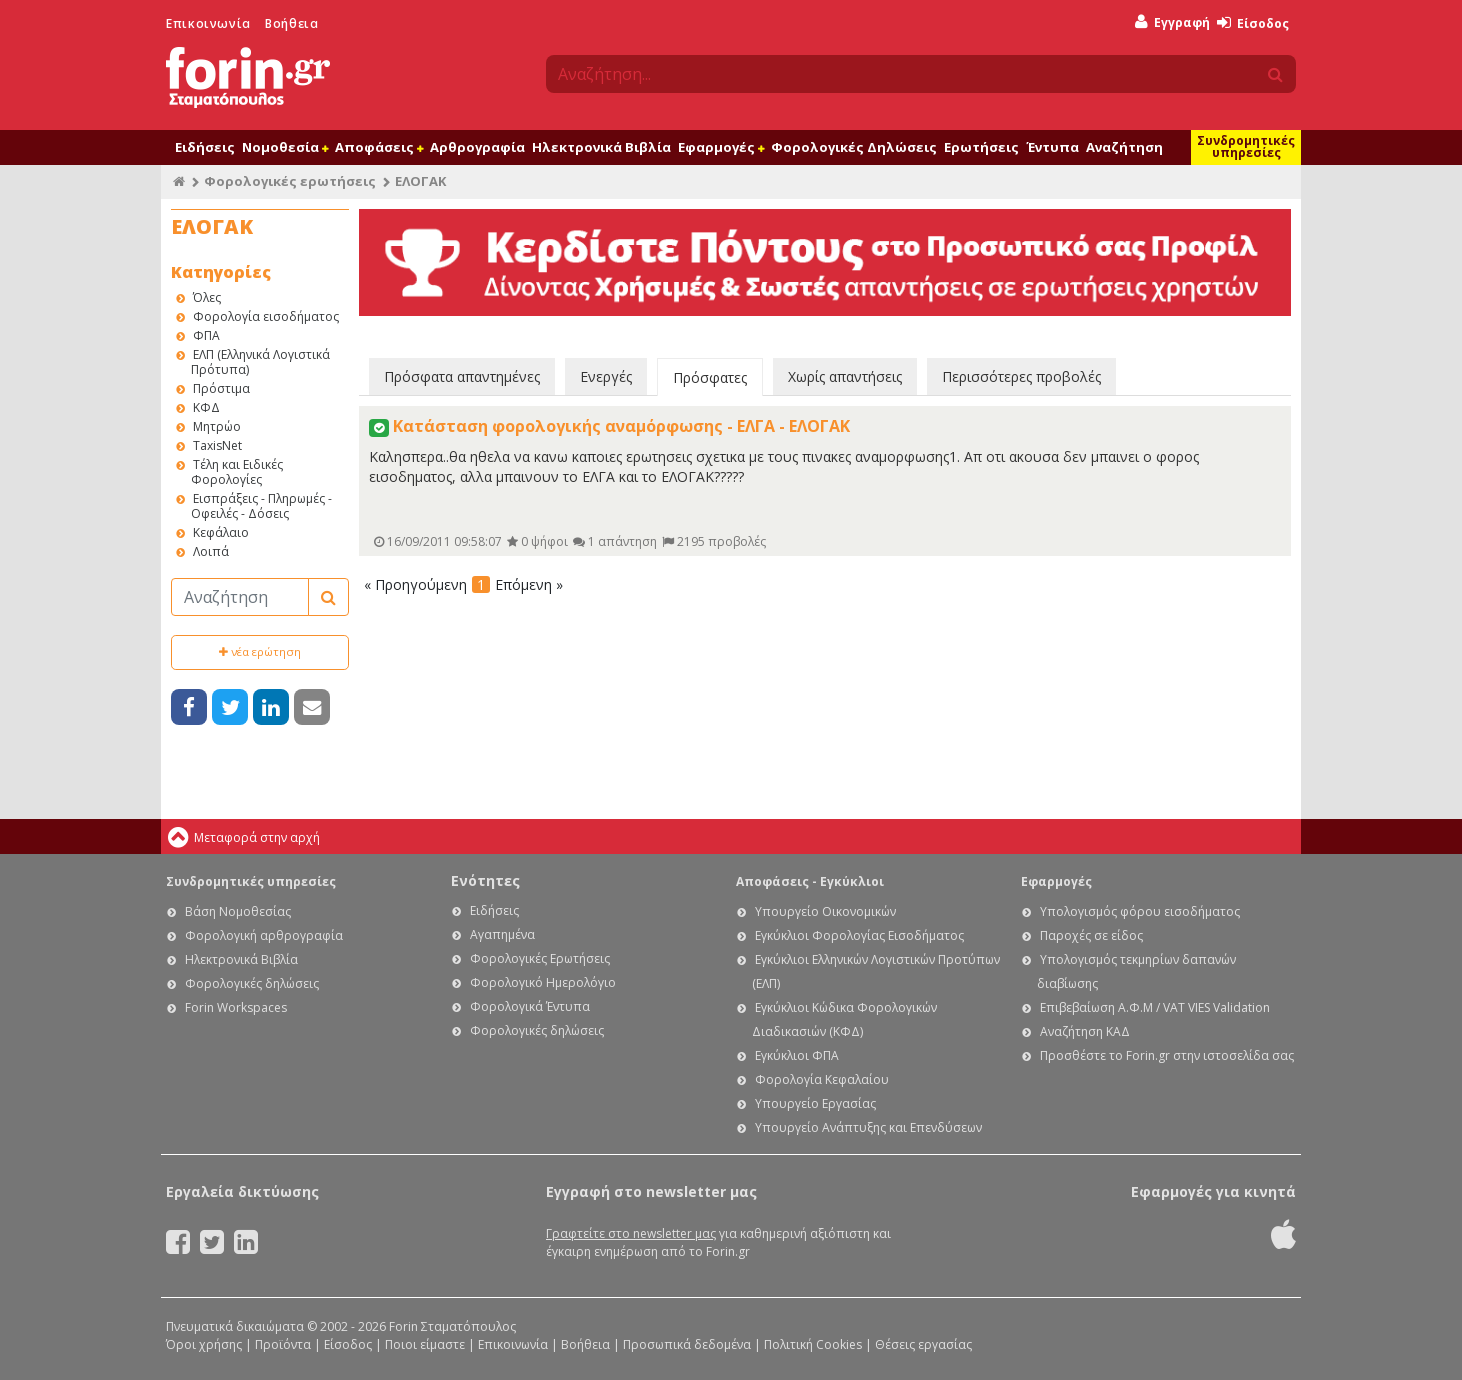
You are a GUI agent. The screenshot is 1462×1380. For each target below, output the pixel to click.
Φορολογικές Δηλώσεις (854, 147)
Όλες (207, 297)
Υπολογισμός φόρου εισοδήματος (1140, 911)
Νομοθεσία (285, 147)
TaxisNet (217, 445)
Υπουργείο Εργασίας (815, 1103)
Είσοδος (1253, 23)
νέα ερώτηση (260, 651)
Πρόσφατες (710, 377)
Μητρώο (217, 426)
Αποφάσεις (379, 147)
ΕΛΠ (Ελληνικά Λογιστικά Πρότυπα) (260, 362)
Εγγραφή (1172, 22)
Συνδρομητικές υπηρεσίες (1246, 146)
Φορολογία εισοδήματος (266, 316)
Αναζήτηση (1124, 147)
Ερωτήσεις (981, 147)
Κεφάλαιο (221, 532)
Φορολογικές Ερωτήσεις (540, 958)
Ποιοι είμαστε (425, 1344)
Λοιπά (211, 551)
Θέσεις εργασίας (923, 1344)
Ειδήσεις (205, 147)
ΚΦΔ (206, 407)
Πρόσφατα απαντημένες (462, 376)
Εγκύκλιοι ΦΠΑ (797, 1055)
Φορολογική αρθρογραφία (264, 935)
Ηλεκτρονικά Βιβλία (601, 147)
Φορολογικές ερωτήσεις (290, 181)
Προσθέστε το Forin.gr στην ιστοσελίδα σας (1167, 1055)
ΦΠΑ (206, 335)
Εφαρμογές (721, 147)
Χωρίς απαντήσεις (845, 376)
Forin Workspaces (236, 1007)
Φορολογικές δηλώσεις (252, 983)
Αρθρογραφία (477, 147)
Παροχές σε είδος (1091, 935)
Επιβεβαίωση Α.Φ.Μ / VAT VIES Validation (1155, 1007)
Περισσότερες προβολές (1021, 376)
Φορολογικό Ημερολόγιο (543, 982)
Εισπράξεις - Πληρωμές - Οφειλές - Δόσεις (261, 506)
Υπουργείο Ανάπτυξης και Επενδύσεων (868, 1127)
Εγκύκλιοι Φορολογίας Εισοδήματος (859, 935)
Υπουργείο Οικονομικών (825, 911)
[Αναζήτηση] (240, 597)
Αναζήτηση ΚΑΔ (1085, 1031)
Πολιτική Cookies (813, 1344)
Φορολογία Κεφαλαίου (822, 1079)
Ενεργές (606, 376)
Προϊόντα (283, 1344)
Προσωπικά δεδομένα (687, 1344)
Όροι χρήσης (204, 1344)
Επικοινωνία (208, 23)
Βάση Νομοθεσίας (238, 911)
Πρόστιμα (221, 388)
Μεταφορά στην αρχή (257, 837)
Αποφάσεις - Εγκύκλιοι (810, 881)
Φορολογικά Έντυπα (530, 1006)
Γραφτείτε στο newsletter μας (631, 1233)
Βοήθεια (291, 23)
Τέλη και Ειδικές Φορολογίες (237, 472)
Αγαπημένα (502, 934)
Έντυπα (1052, 147)
